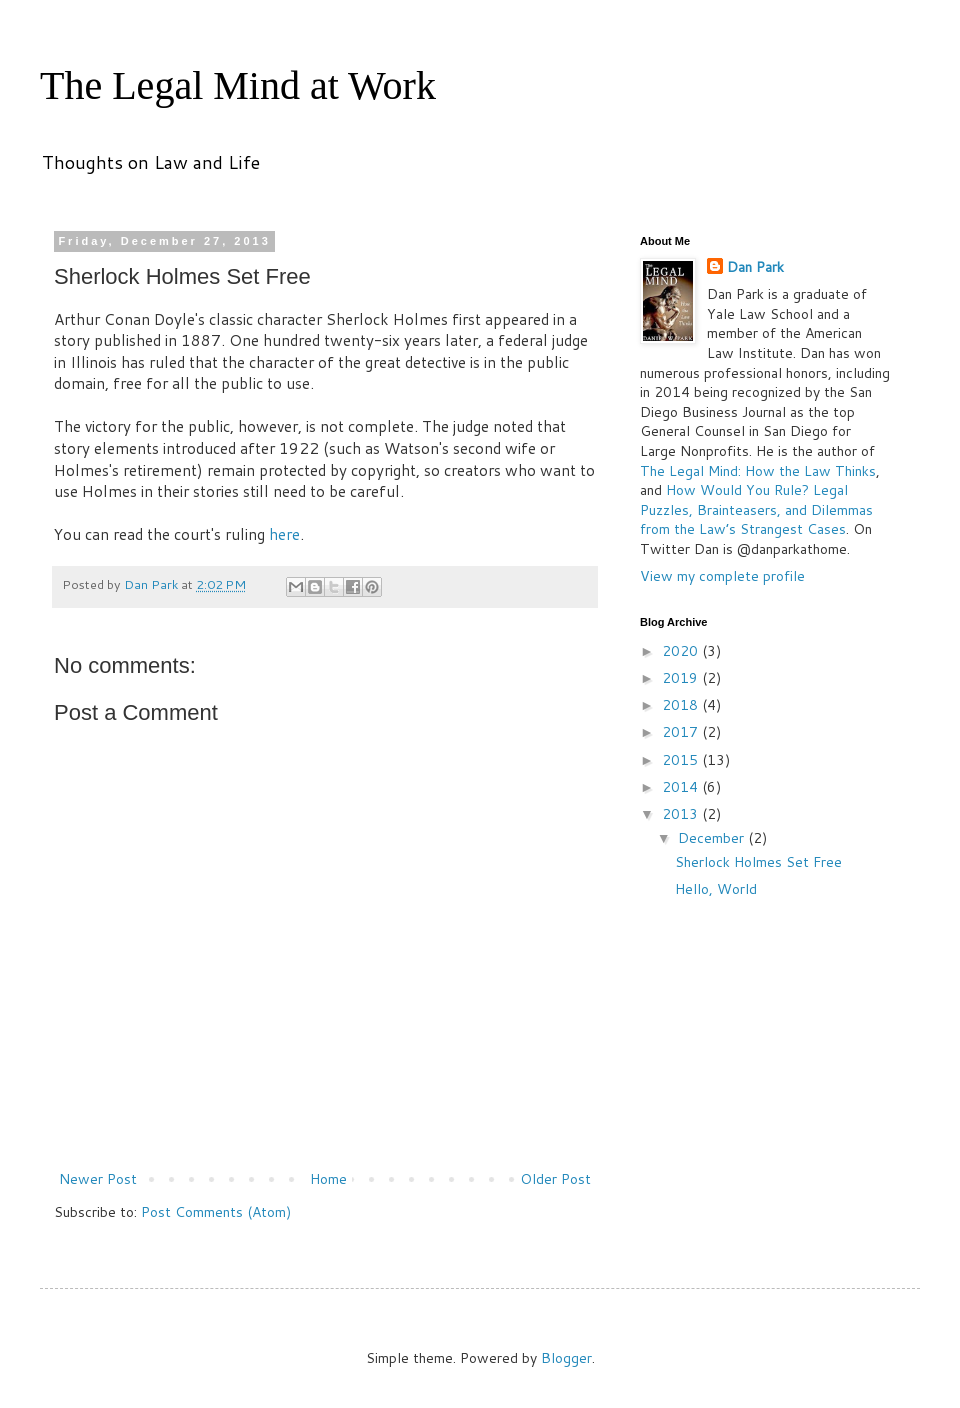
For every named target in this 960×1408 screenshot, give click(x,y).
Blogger (566, 1358)
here (284, 534)
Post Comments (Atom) (216, 1212)
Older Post (555, 1179)
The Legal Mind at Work (238, 85)
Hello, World (716, 889)
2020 (682, 651)
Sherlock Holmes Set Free (758, 862)
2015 (682, 760)
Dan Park (755, 267)
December (713, 838)
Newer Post (98, 1179)
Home (328, 1179)
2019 (682, 678)
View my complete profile (722, 576)
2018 (682, 705)
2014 (682, 787)
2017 (682, 732)
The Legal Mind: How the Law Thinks (758, 471)
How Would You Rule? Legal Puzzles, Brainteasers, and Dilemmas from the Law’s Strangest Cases (756, 509)
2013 (682, 814)
